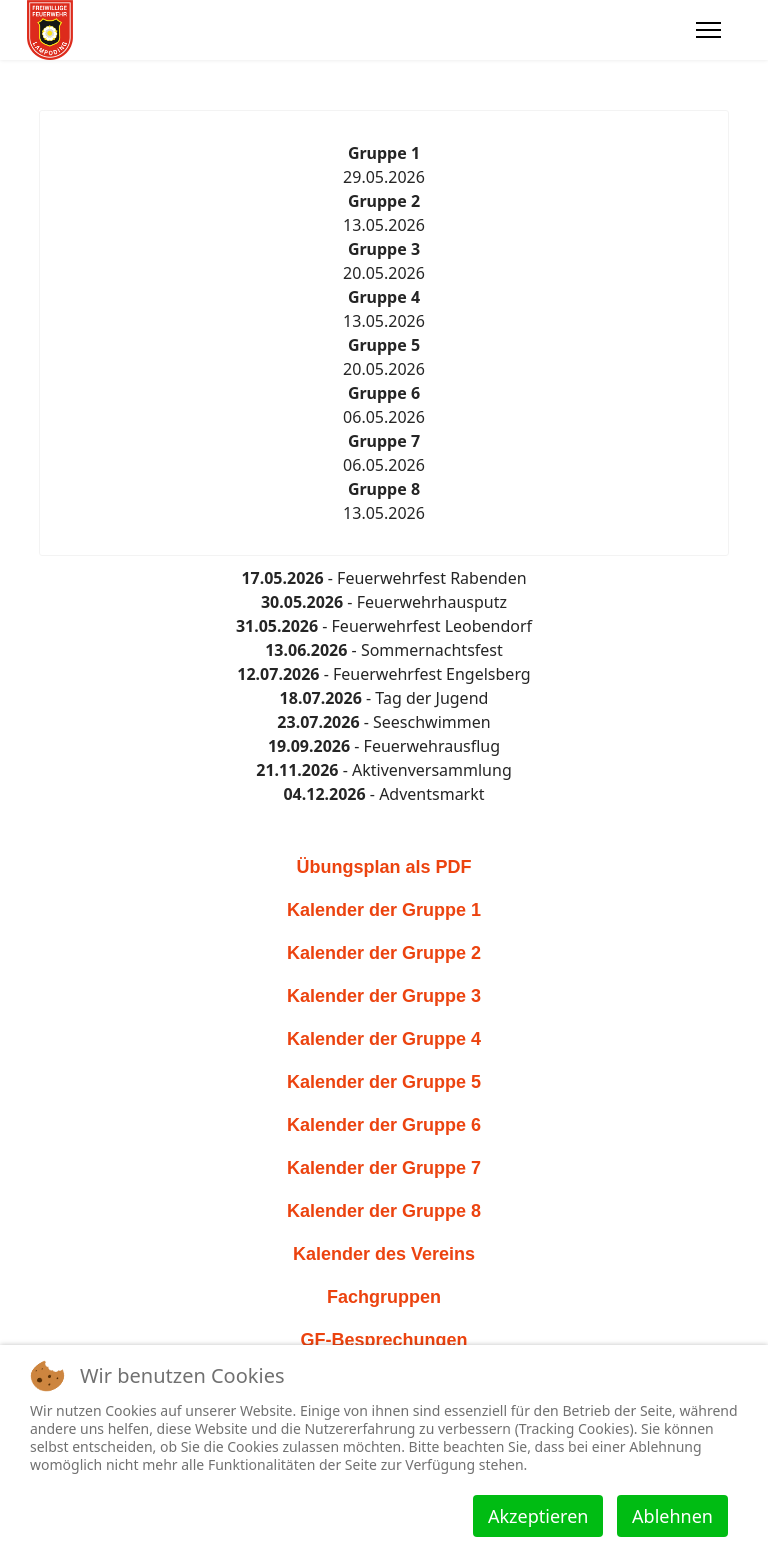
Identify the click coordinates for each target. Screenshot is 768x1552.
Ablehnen (672, 1516)
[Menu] (708, 30)
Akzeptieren (538, 1516)
